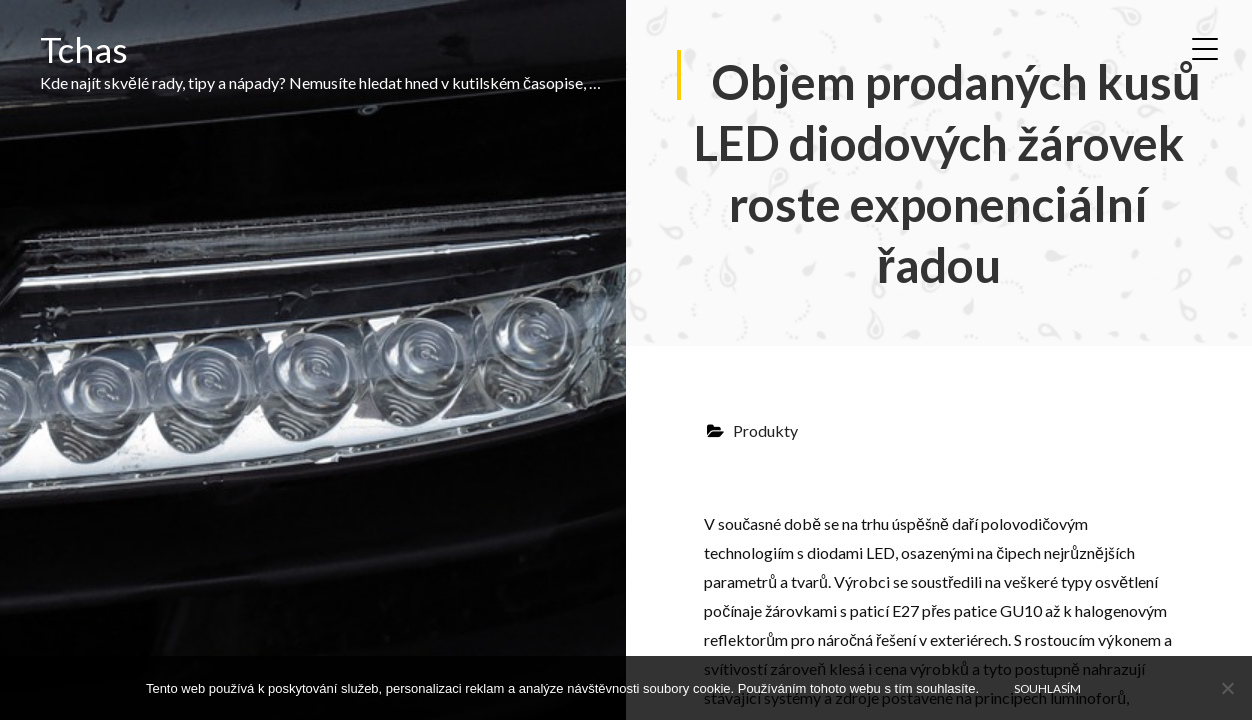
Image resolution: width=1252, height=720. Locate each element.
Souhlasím (1047, 688)
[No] (1227, 688)
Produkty (765, 430)
